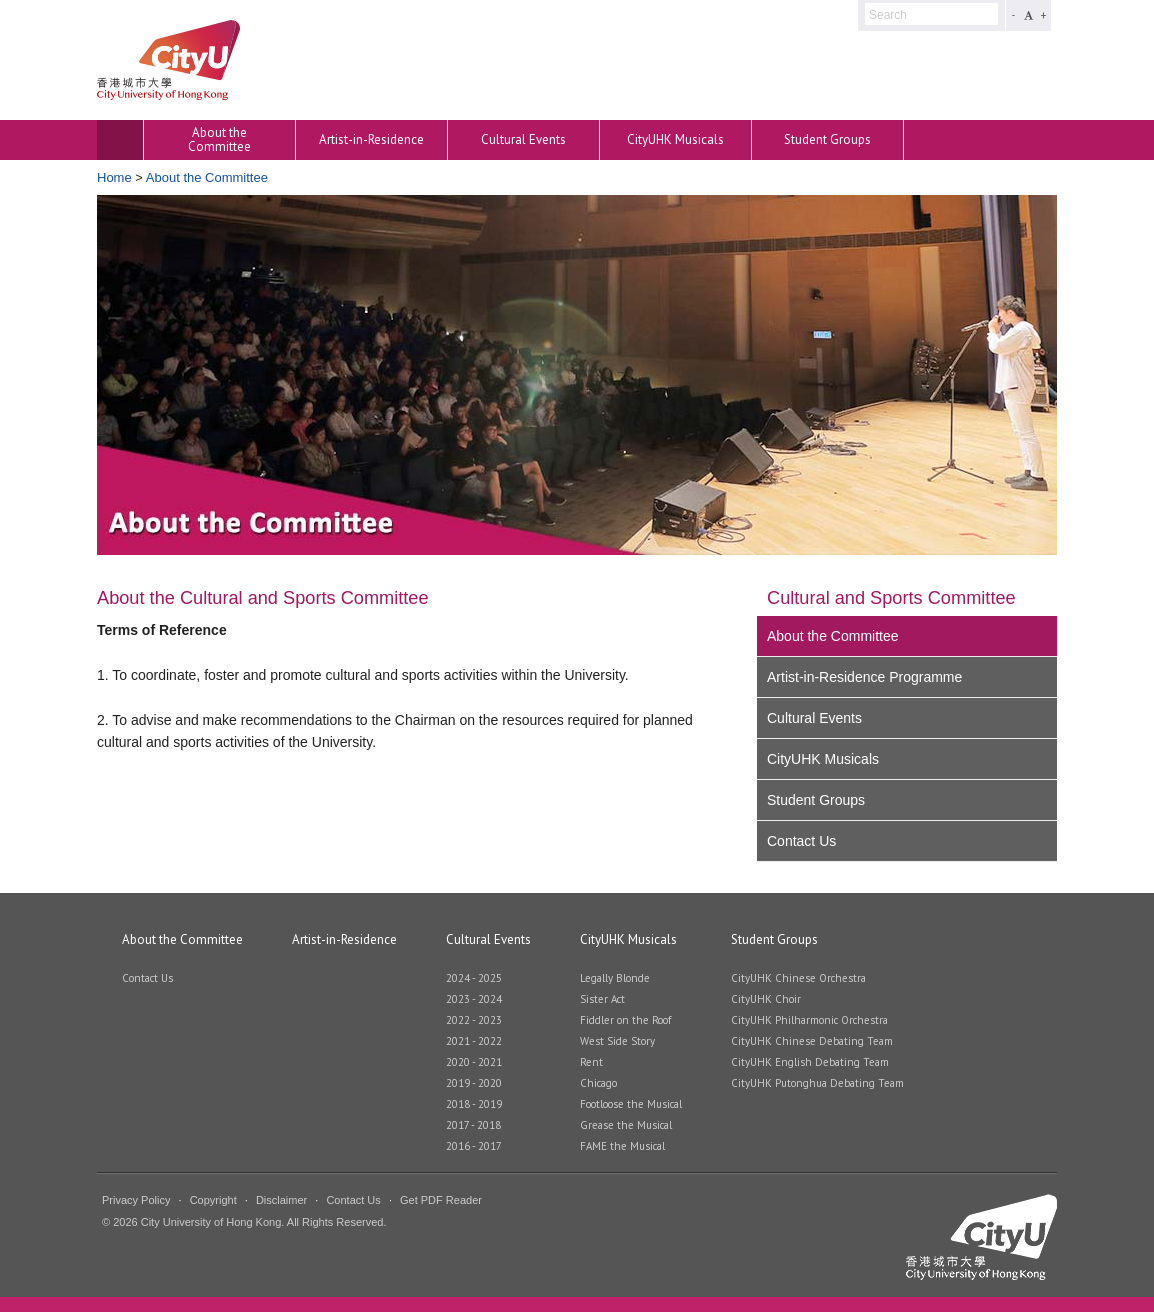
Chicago (598, 1083)
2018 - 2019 (474, 1104)
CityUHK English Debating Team (810, 1062)
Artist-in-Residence (371, 139)
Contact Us (801, 841)
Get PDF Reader (441, 1200)
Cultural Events (523, 139)
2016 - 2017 (474, 1146)
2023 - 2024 (474, 999)
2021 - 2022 (474, 1041)
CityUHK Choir (766, 999)
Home (114, 177)
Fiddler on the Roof (625, 1020)
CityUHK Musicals (675, 139)
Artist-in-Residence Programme (864, 677)
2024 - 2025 (474, 978)
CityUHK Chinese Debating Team (812, 1041)
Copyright (213, 1200)
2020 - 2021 (474, 1062)
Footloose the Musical (631, 1104)
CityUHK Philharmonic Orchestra (809, 1020)
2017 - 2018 (473, 1125)
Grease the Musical (626, 1125)
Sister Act (602, 999)
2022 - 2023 (474, 1020)
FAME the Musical (622, 1146)
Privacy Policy (136, 1200)
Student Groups (827, 139)
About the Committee (219, 139)
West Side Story (617, 1041)
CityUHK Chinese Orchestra (798, 978)
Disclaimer (281, 1200)
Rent (591, 1062)
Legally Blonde (615, 978)
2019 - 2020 (474, 1083)
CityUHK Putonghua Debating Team (817, 1083)
